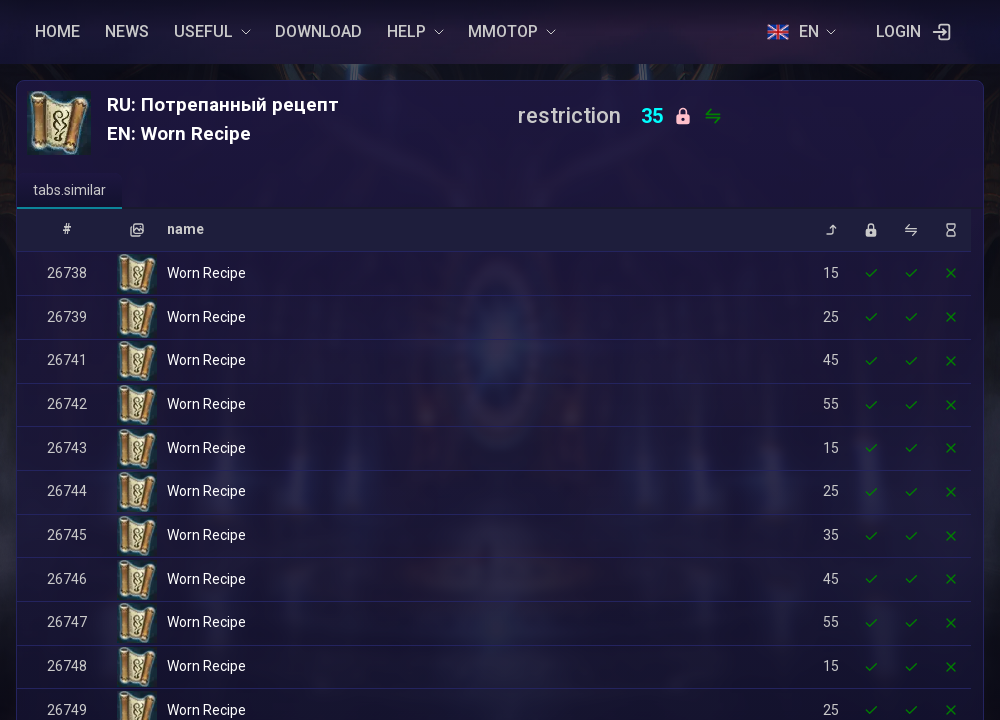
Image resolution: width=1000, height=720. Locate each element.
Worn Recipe (206, 273)
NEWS (127, 31)
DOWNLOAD (318, 31)
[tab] (69, 191)
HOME (57, 31)
